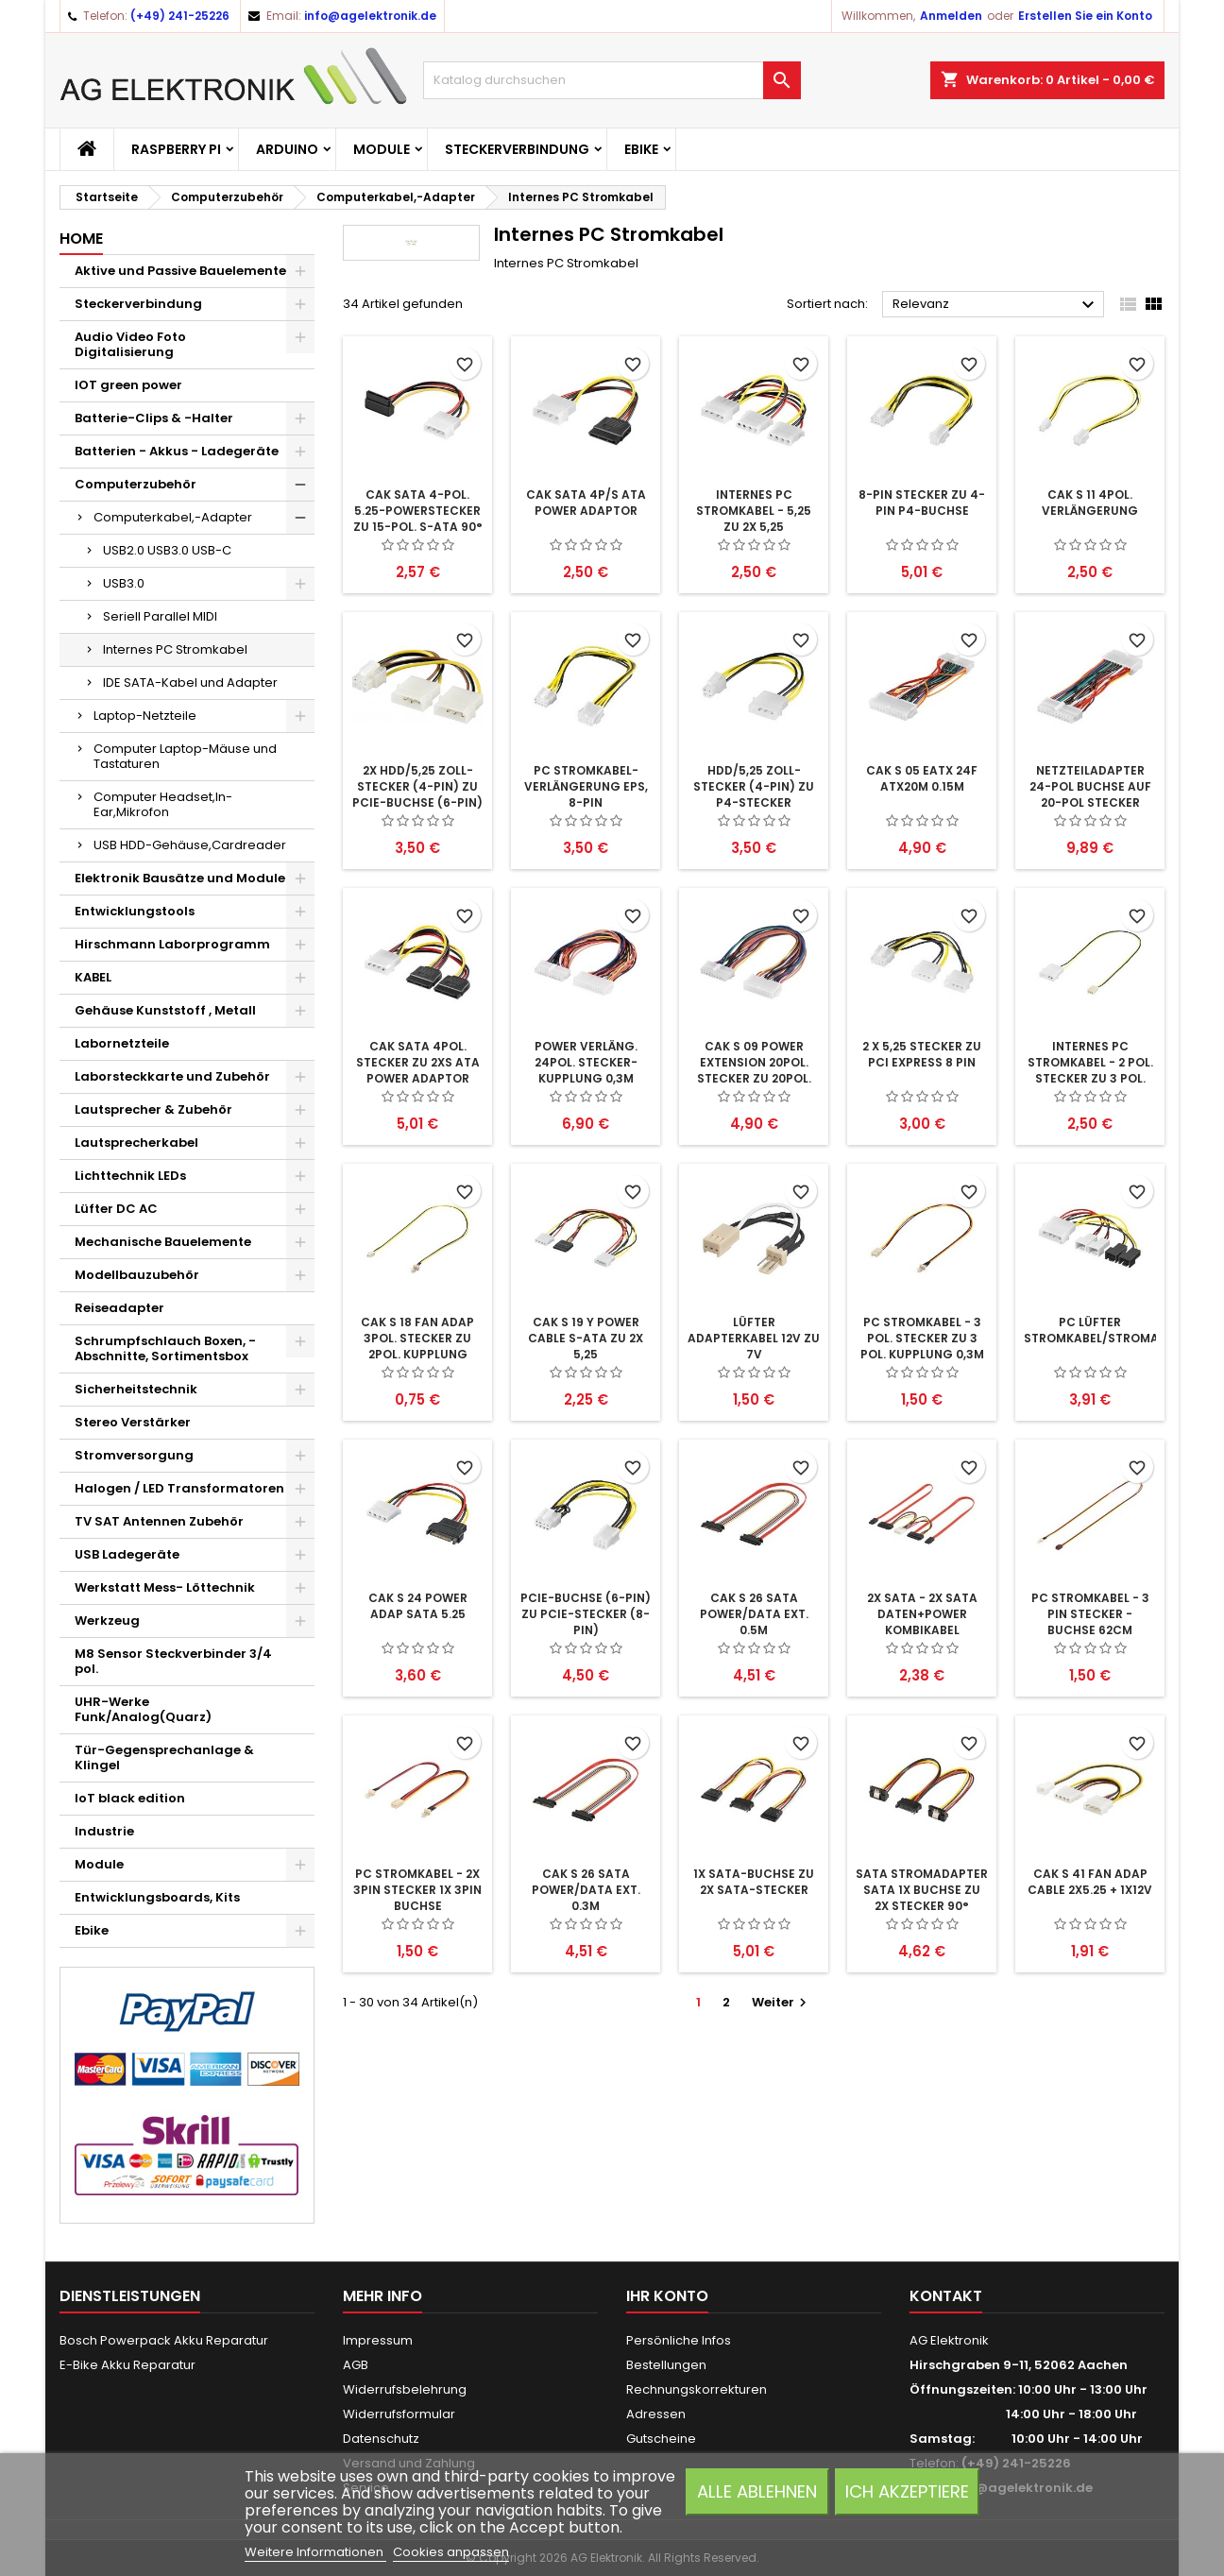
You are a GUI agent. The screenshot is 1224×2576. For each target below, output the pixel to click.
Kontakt (946, 2296)
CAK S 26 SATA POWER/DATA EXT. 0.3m (586, 1890)
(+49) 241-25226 (180, 16)
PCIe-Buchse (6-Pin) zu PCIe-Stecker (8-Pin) (585, 1614)
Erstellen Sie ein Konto (1085, 16)
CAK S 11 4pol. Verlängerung (1090, 502)
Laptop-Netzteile (145, 716)
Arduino (287, 149)
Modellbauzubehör (137, 1275)
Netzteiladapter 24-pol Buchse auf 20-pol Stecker (1090, 786)
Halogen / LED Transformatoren (179, 1488)
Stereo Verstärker (133, 1422)
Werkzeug (107, 1620)
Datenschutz (381, 2439)
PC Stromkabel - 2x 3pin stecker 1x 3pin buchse (417, 1890)
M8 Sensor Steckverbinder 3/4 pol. (173, 1661)
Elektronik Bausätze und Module (180, 878)
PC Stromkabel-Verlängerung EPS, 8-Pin (586, 786)
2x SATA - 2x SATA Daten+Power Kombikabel (922, 1614)
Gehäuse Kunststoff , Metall (165, 1010)
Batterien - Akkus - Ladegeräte (177, 451)
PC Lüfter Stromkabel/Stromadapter (1114, 1330)
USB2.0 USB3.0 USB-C (167, 550)
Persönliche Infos (678, 2340)
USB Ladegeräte (127, 1554)
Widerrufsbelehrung (405, 2389)
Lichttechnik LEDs (130, 1176)
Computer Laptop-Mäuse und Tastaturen (185, 756)
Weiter (781, 2002)
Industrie (104, 1831)
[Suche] (612, 80)
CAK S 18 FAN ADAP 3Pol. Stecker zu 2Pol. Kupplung (417, 1338)
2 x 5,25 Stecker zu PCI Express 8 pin (921, 1054)
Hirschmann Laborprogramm (172, 944)
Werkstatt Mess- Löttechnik (165, 1587)
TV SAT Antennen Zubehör (159, 1521)
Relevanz (995, 305)
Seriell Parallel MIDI (160, 616)
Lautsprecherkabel (136, 1143)
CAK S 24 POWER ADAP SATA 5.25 (418, 1606)
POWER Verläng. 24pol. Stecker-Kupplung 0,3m (586, 1062)
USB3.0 (123, 583)
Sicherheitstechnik (136, 1389)
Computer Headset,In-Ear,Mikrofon (163, 804)
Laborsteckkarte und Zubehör (172, 1076)
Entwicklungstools (135, 911)
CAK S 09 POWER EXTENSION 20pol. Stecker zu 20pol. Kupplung (754, 1070)
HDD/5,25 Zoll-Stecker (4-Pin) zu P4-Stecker (753, 786)
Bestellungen (666, 2365)
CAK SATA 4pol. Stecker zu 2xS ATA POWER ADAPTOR (418, 1062)
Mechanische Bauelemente (163, 1242)
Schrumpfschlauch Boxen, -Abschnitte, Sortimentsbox (165, 1348)
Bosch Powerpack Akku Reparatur (164, 2340)
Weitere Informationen (315, 2552)
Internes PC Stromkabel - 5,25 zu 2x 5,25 (753, 510)
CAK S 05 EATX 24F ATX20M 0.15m (922, 778)
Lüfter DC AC (116, 1209)
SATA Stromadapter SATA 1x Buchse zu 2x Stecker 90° (922, 1890)
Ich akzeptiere (907, 2491)
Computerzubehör (135, 484)
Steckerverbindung (517, 149)
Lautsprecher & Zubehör (153, 1109)
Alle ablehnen (757, 2491)
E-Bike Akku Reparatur (128, 2365)
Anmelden (951, 16)
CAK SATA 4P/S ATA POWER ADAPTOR (586, 502)
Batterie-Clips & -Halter (154, 418)
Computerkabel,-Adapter (173, 517)
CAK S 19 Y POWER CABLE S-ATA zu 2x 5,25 (585, 1338)
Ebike (641, 149)
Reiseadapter (119, 1308)
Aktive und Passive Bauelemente (180, 271)
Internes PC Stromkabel (175, 649)
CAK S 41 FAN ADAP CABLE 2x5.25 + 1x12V (1090, 1882)
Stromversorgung (134, 1455)
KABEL (93, 977)
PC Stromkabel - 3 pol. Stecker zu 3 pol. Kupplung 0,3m (922, 1338)
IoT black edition (130, 1798)
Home (81, 238)
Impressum (378, 2340)
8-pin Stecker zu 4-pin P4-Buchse (921, 502)
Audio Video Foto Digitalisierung (130, 344)
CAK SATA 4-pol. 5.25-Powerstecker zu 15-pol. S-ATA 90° (418, 510)
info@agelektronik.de (370, 16)
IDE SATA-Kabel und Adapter (190, 682)
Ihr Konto (667, 2296)
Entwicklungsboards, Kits (157, 1897)
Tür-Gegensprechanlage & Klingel (164, 1757)
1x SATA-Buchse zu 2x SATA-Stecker (753, 1882)
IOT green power (128, 385)
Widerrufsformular (399, 2414)
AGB (355, 2365)
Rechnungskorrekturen (696, 2389)
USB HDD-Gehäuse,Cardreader (190, 845)
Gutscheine (661, 2439)
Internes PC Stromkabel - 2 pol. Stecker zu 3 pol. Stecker (1090, 1070)
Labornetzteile (122, 1043)
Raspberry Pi (176, 149)
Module (381, 149)
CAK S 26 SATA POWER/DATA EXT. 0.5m (754, 1614)
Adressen (656, 2414)
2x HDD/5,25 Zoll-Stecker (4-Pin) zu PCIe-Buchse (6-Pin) (417, 786)
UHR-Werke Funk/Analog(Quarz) (143, 1709)
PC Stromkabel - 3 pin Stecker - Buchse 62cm (1090, 1614)
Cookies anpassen (451, 2552)
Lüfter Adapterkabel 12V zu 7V (754, 1338)
